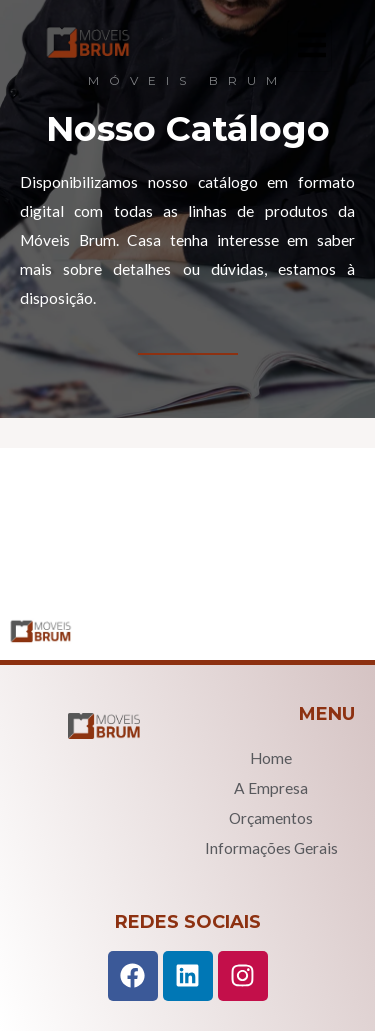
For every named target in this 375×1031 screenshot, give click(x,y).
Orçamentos (271, 818)
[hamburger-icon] (309, 46)
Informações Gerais (271, 848)
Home (271, 758)
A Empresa (271, 788)
